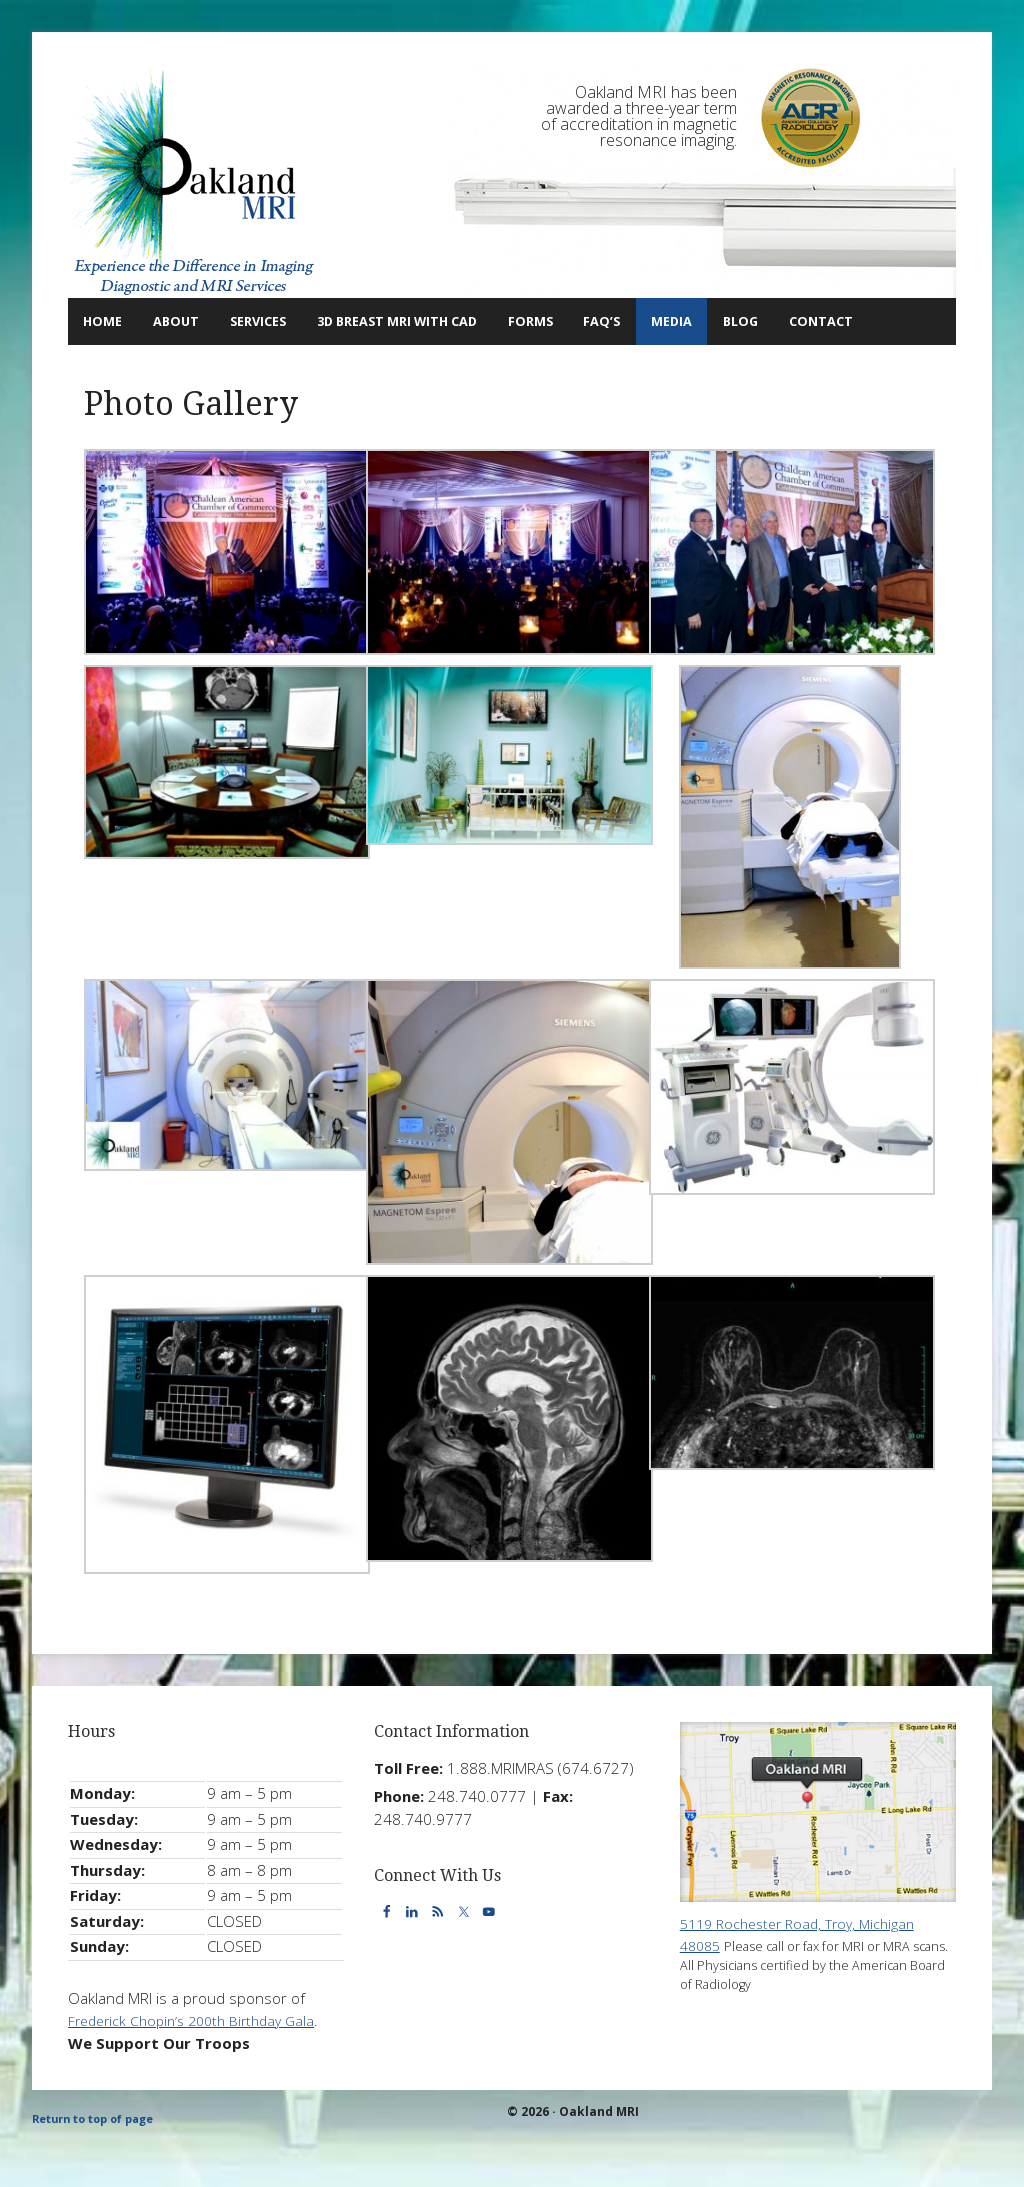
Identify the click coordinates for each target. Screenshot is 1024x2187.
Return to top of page (101, 2164)
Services (281, 320)
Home (109, 320)
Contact (113, 366)
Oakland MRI (193, 183)
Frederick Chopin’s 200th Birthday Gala (200, 2065)
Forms (608, 320)
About (185, 320)
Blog (845, 320)
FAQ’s (691, 320)
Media (773, 320)
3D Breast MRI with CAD (453, 320)
